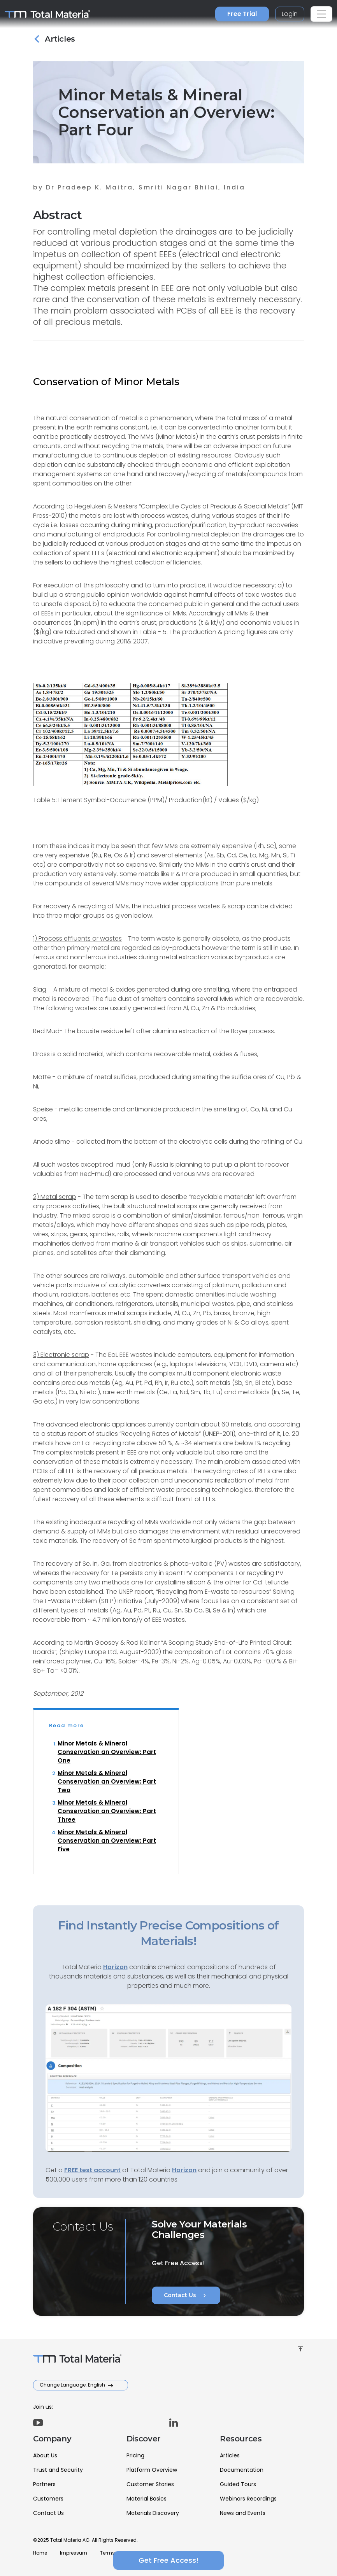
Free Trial (242, 13)
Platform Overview (151, 2470)
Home (40, 2553)
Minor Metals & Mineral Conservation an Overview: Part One (107, 1752)
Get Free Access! (168, 2560)
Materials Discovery (152, 2513)
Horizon (184, 2170)
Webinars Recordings (248, 2498)
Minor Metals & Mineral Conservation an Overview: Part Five (107, 1840)
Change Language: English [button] (73, 2384)
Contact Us (186, 2295)
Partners (44, 2484)
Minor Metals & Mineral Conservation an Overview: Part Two (107, 1781)
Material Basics (146, 2498)
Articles (230, 2455)
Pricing (135, 2455)
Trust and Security (58, 2470)
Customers (48, 2498)
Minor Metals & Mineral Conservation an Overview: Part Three (107, 1811)
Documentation (241, 2470)
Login (290, 13)
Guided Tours (238, 2484)
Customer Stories (150, 2484)
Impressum (73, 2553)
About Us (45, 2455)
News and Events (242, 2513)
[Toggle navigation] (321, 14)
